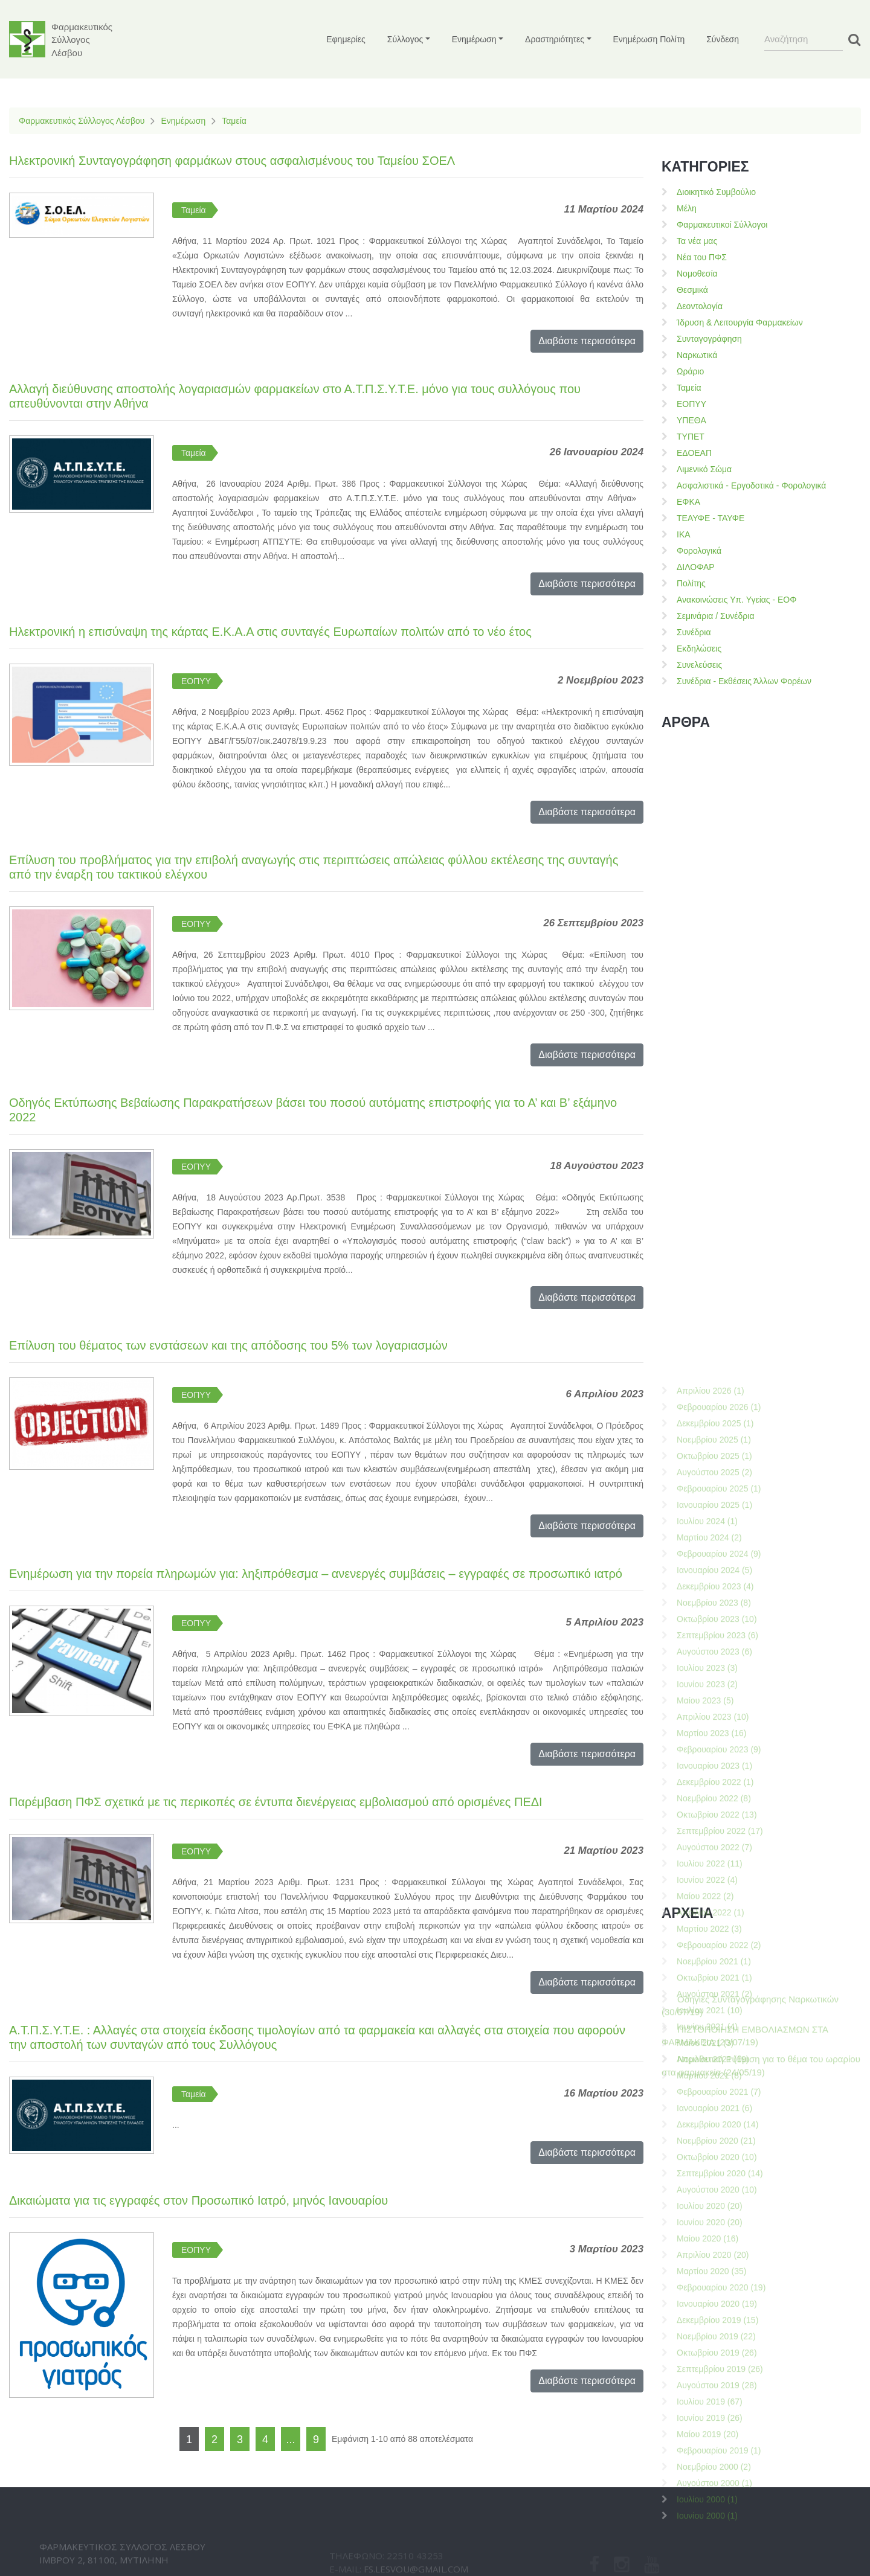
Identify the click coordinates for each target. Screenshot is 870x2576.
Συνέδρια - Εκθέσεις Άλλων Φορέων (744, 681)
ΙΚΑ (684, 534)
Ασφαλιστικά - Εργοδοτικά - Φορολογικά (751, 485)
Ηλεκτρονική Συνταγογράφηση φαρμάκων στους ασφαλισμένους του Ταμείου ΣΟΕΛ (232, 160)
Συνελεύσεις (699, 665)
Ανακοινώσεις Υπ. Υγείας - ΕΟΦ (736, 599)
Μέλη (687, 208)
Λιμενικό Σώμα (704, 469)
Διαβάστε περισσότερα (587, 341)
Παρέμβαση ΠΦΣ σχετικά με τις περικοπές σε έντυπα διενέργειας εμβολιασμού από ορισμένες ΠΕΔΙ (276, 1802)
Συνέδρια (694, 632)
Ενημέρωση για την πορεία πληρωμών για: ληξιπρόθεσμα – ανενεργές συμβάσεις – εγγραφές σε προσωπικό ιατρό (315, 1573)
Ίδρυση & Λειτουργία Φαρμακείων (740, 322)
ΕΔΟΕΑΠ (694, 453)
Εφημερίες (346, 39)
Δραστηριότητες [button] (554, 39)
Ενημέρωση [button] (474, 39)
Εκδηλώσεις (699, 648)
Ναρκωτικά (697, 355)
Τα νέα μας (697, 241)
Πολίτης (691, 583)
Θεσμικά (692, 290)
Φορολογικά (699, 551)
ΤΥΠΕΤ (690, 436)
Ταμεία (234, 121)
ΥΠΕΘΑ (691, 420)
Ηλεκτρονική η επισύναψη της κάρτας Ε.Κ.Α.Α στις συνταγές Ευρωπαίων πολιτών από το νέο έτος (270, 631)
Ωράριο (690, 371)
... (290, 2439)
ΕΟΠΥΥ (196, 681)
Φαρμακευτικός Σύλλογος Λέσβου (81, 121)
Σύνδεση (722, 39)
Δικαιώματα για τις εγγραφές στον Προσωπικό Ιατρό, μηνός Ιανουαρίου (198, 2200)
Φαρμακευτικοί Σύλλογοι (722, 224)
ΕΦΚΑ (688, 502)
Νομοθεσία (697, 273)
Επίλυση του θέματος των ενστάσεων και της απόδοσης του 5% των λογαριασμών (228, 1345)
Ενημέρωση (183, 121)
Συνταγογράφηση (709, 339)
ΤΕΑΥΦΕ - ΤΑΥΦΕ (710, 518)
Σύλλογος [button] (405, 39)
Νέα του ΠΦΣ (702, 257)
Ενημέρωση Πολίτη (649, 39)
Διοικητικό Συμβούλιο (716, 192)
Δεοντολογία (700, 306)
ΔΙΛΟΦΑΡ (696, 567)
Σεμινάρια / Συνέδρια (716, 616)
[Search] (803, 39)
